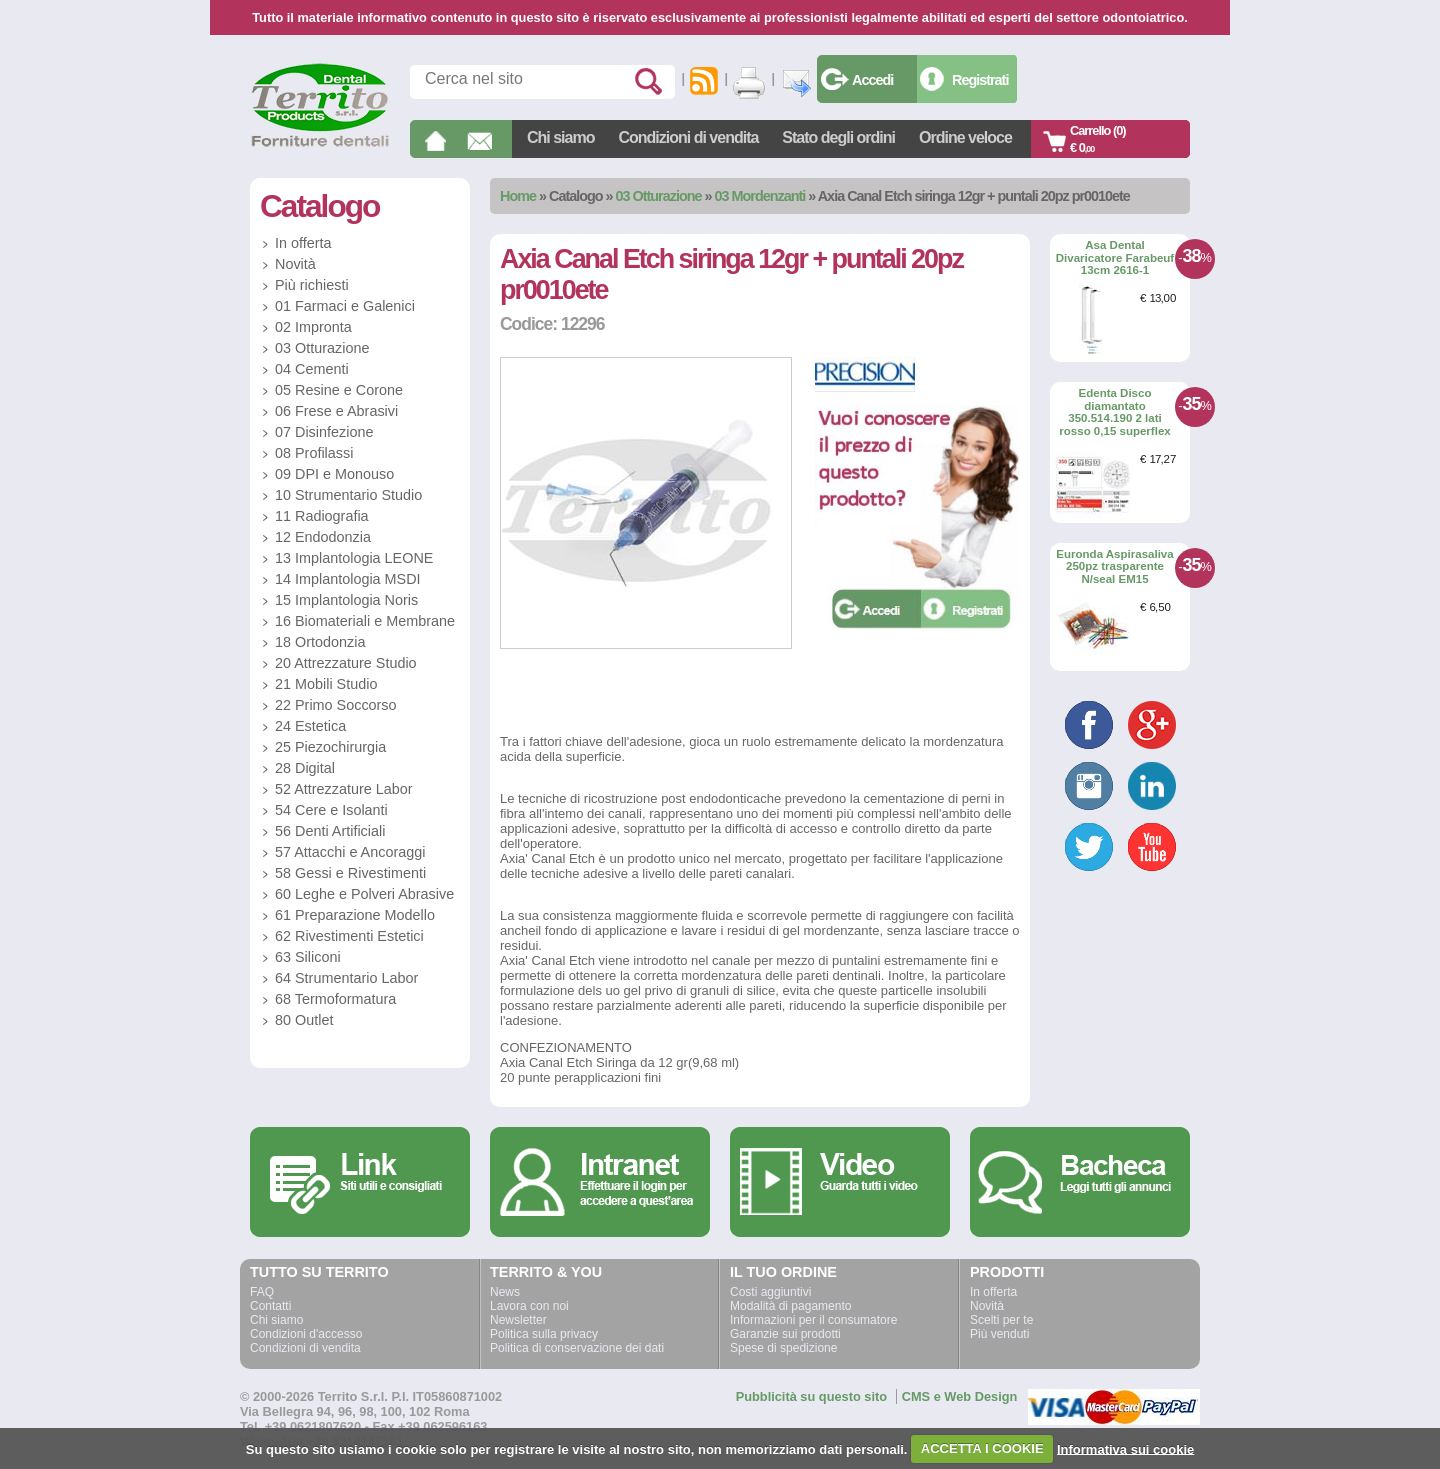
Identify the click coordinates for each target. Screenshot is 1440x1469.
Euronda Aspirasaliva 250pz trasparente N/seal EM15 (1114, 566)
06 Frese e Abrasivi (336, 411)
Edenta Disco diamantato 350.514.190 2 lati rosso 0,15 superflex (1114, 412)
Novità (295, 264)
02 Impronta (313, 327)
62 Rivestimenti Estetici (349, 936)
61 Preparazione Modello (355, 915)
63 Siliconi (308, 957)
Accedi (872, 80)
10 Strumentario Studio (348, 495)
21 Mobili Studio (326, 684)
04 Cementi (312, 369)
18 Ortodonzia (320, 642)
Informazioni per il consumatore (813, 1320)
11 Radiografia (322, 516)
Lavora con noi (529, 1306)
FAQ (262, 1292)
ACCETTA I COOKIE (982, 1448)
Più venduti (999, 1334)
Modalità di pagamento (790, 1306)
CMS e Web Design (960, 1396)
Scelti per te (1001, 1320)
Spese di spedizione (783, 1348)
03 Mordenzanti (760, 196)
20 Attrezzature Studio (346, 663)
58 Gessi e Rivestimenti (350, 873)
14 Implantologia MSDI (348, 579)
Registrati (980, 80)
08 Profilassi (314, 453)
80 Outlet (304, 1020)
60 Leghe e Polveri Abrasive (364, 894)
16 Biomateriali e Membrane (365, 621)
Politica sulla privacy (544, 1334)
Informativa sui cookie (1125, 1448)
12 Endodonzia (323, 537)
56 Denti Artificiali (330, 831)
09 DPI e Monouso (334, 474)
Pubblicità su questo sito (811, 1396)
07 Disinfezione (324, 432)
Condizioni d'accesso (306, 1334)
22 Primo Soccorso (336, 705)
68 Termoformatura (335, 999)
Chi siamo (560, 137)
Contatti (270, 1306)
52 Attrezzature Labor (344, 789)
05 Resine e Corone (339, 390)
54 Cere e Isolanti (331, 810)
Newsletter (518, 1320)
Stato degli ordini (838, 137)
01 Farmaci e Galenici (345, 306)
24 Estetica (310, 726)
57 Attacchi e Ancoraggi (350, 852)
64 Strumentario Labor (346, 978)
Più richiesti (312, 285)
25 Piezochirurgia (330, 747)
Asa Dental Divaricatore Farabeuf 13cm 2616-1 (1115, 257)
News (505, 1292)
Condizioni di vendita (688, 137)
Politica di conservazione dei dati (577, 1348)
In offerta (303, 243)
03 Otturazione (659, 196)
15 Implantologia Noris (346, 600)
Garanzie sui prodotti (785, 1334)
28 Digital (305, 768)
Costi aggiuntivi (770, 1292)
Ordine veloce (965, 137)
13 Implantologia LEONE (354, 558)
